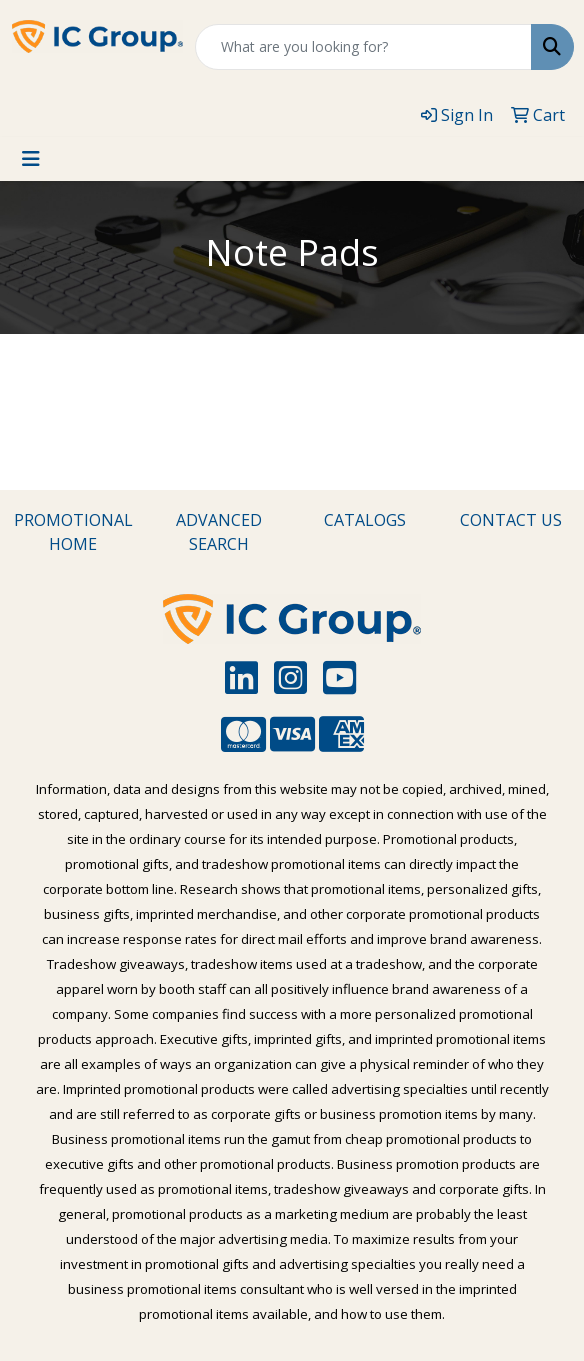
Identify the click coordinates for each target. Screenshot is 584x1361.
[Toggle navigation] (31, 159)
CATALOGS (365, 520)
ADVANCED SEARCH (219, 532)
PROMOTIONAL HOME (73, 532)
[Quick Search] (363, 47)
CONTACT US (511, 520)
